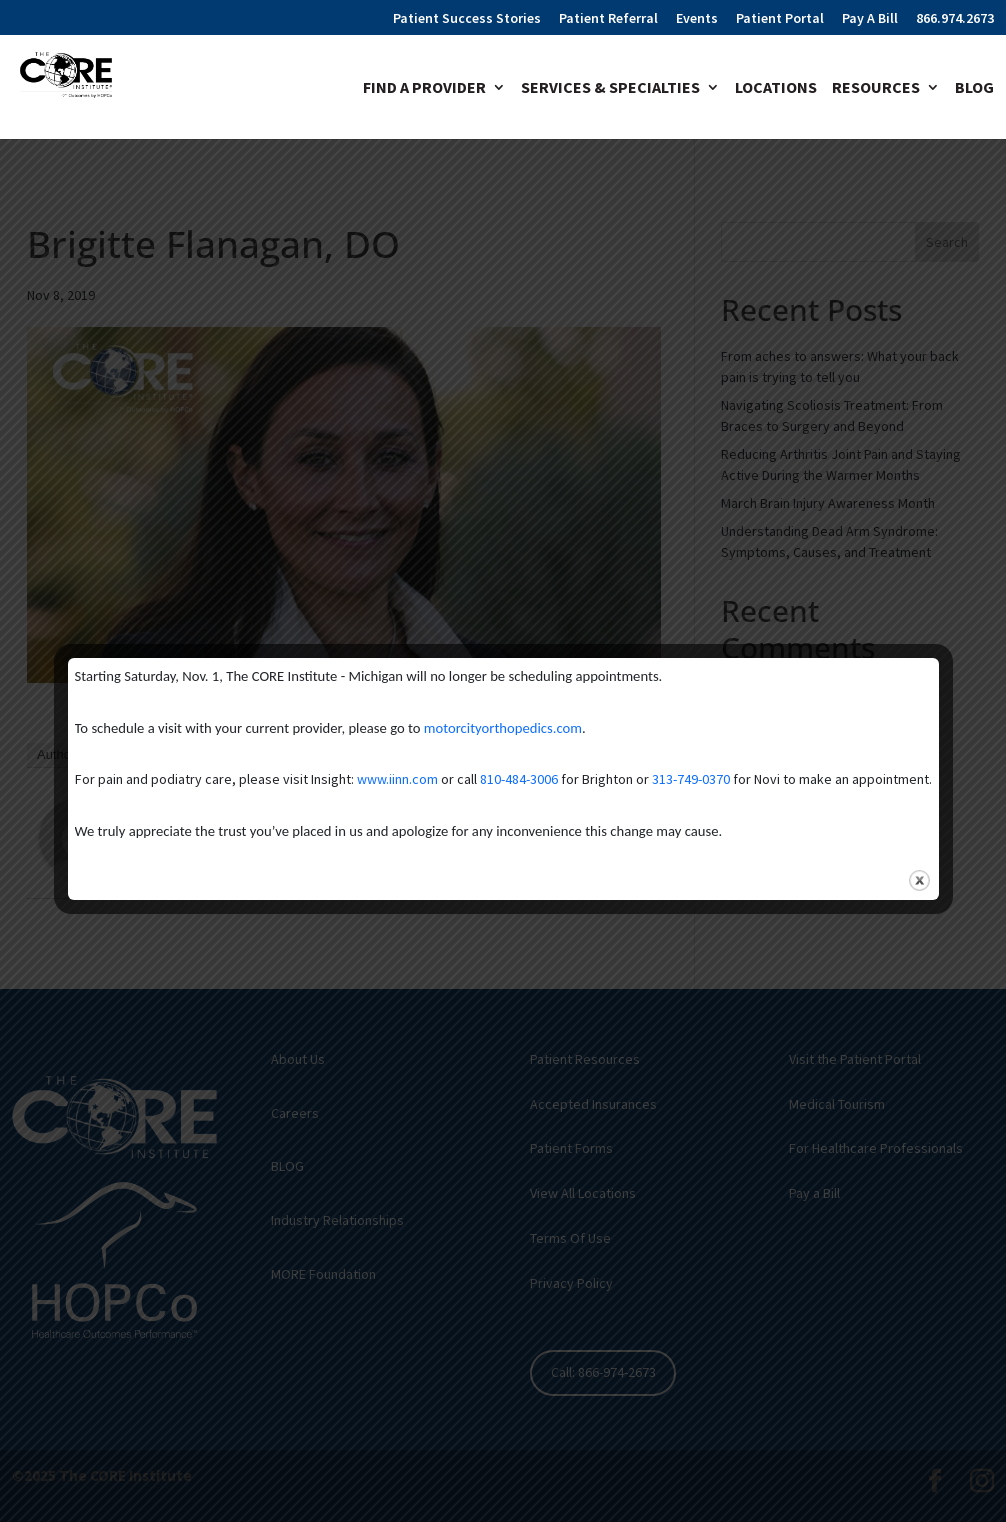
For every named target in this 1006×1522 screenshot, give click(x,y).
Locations (776, 88)
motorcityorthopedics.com (503, 728)
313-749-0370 (691, 779)
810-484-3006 (519, 779)
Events (697, 19)
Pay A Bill (870, 19)
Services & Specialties (610, 88)
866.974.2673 (955, 19)
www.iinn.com (397, 779)
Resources (876, 88)
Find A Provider (424, 88)
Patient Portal (780, 19)
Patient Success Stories (467, 19)
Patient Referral (608, 19)
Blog (974, 88)
